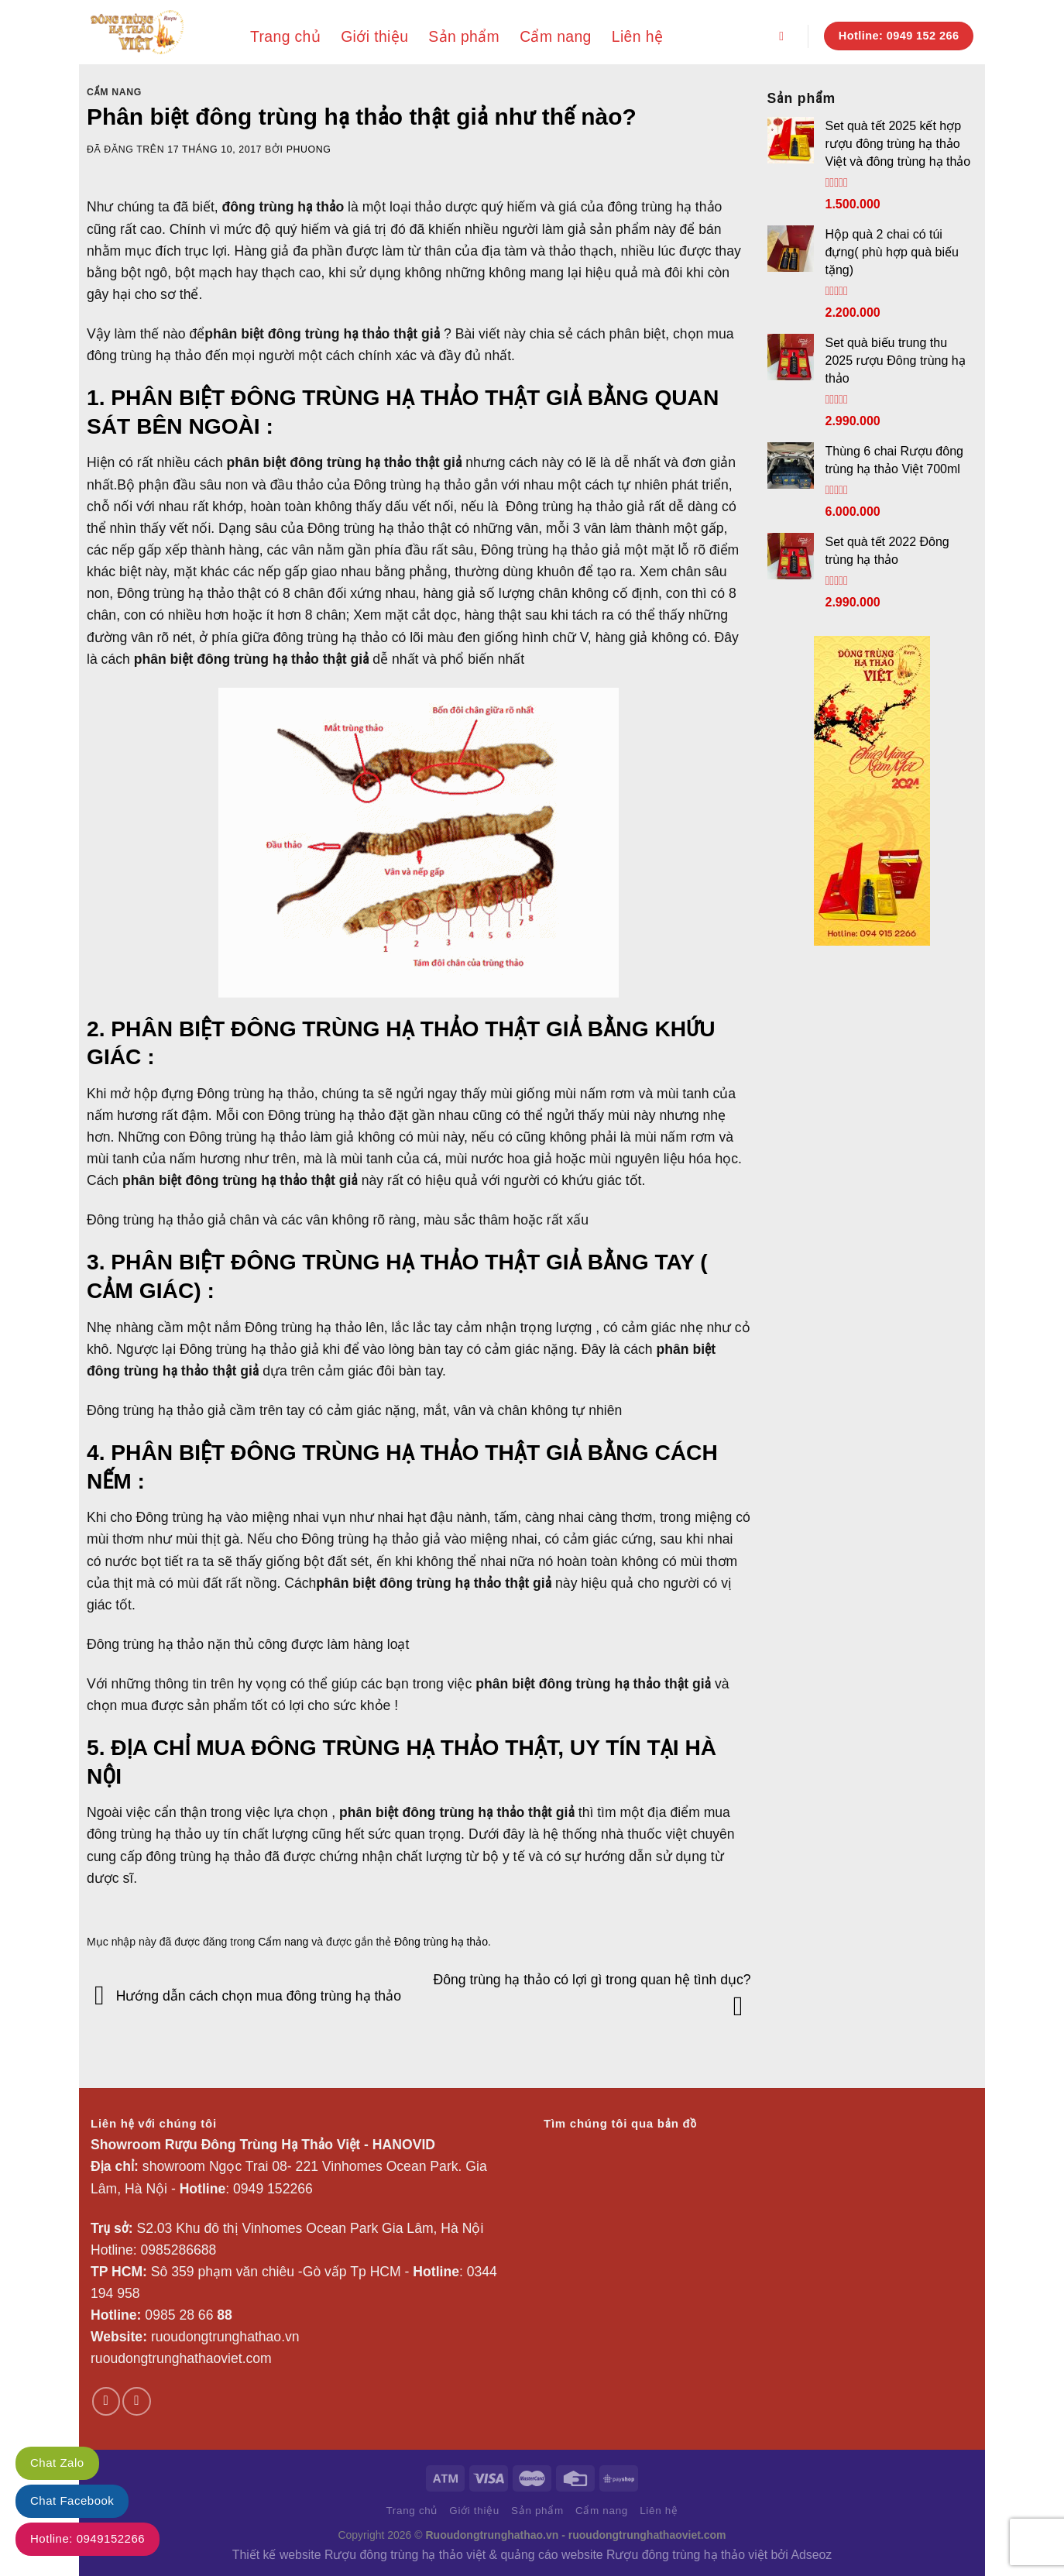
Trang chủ (285, 36)
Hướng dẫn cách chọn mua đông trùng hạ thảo (244, 1995)
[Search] (785, 36)
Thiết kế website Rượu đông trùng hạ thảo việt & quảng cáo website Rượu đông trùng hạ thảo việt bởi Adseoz (532, 2554)
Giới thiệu (374, 36)
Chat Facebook (72, 2500)
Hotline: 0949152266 (87, 2538)
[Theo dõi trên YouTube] (136, 2401)
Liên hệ (637, 36)
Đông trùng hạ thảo (441, 1941)
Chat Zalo (57, 2462)
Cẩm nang (556, 36)
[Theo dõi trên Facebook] (106, 2401)
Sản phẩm (463, 36)
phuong (309, 149)
